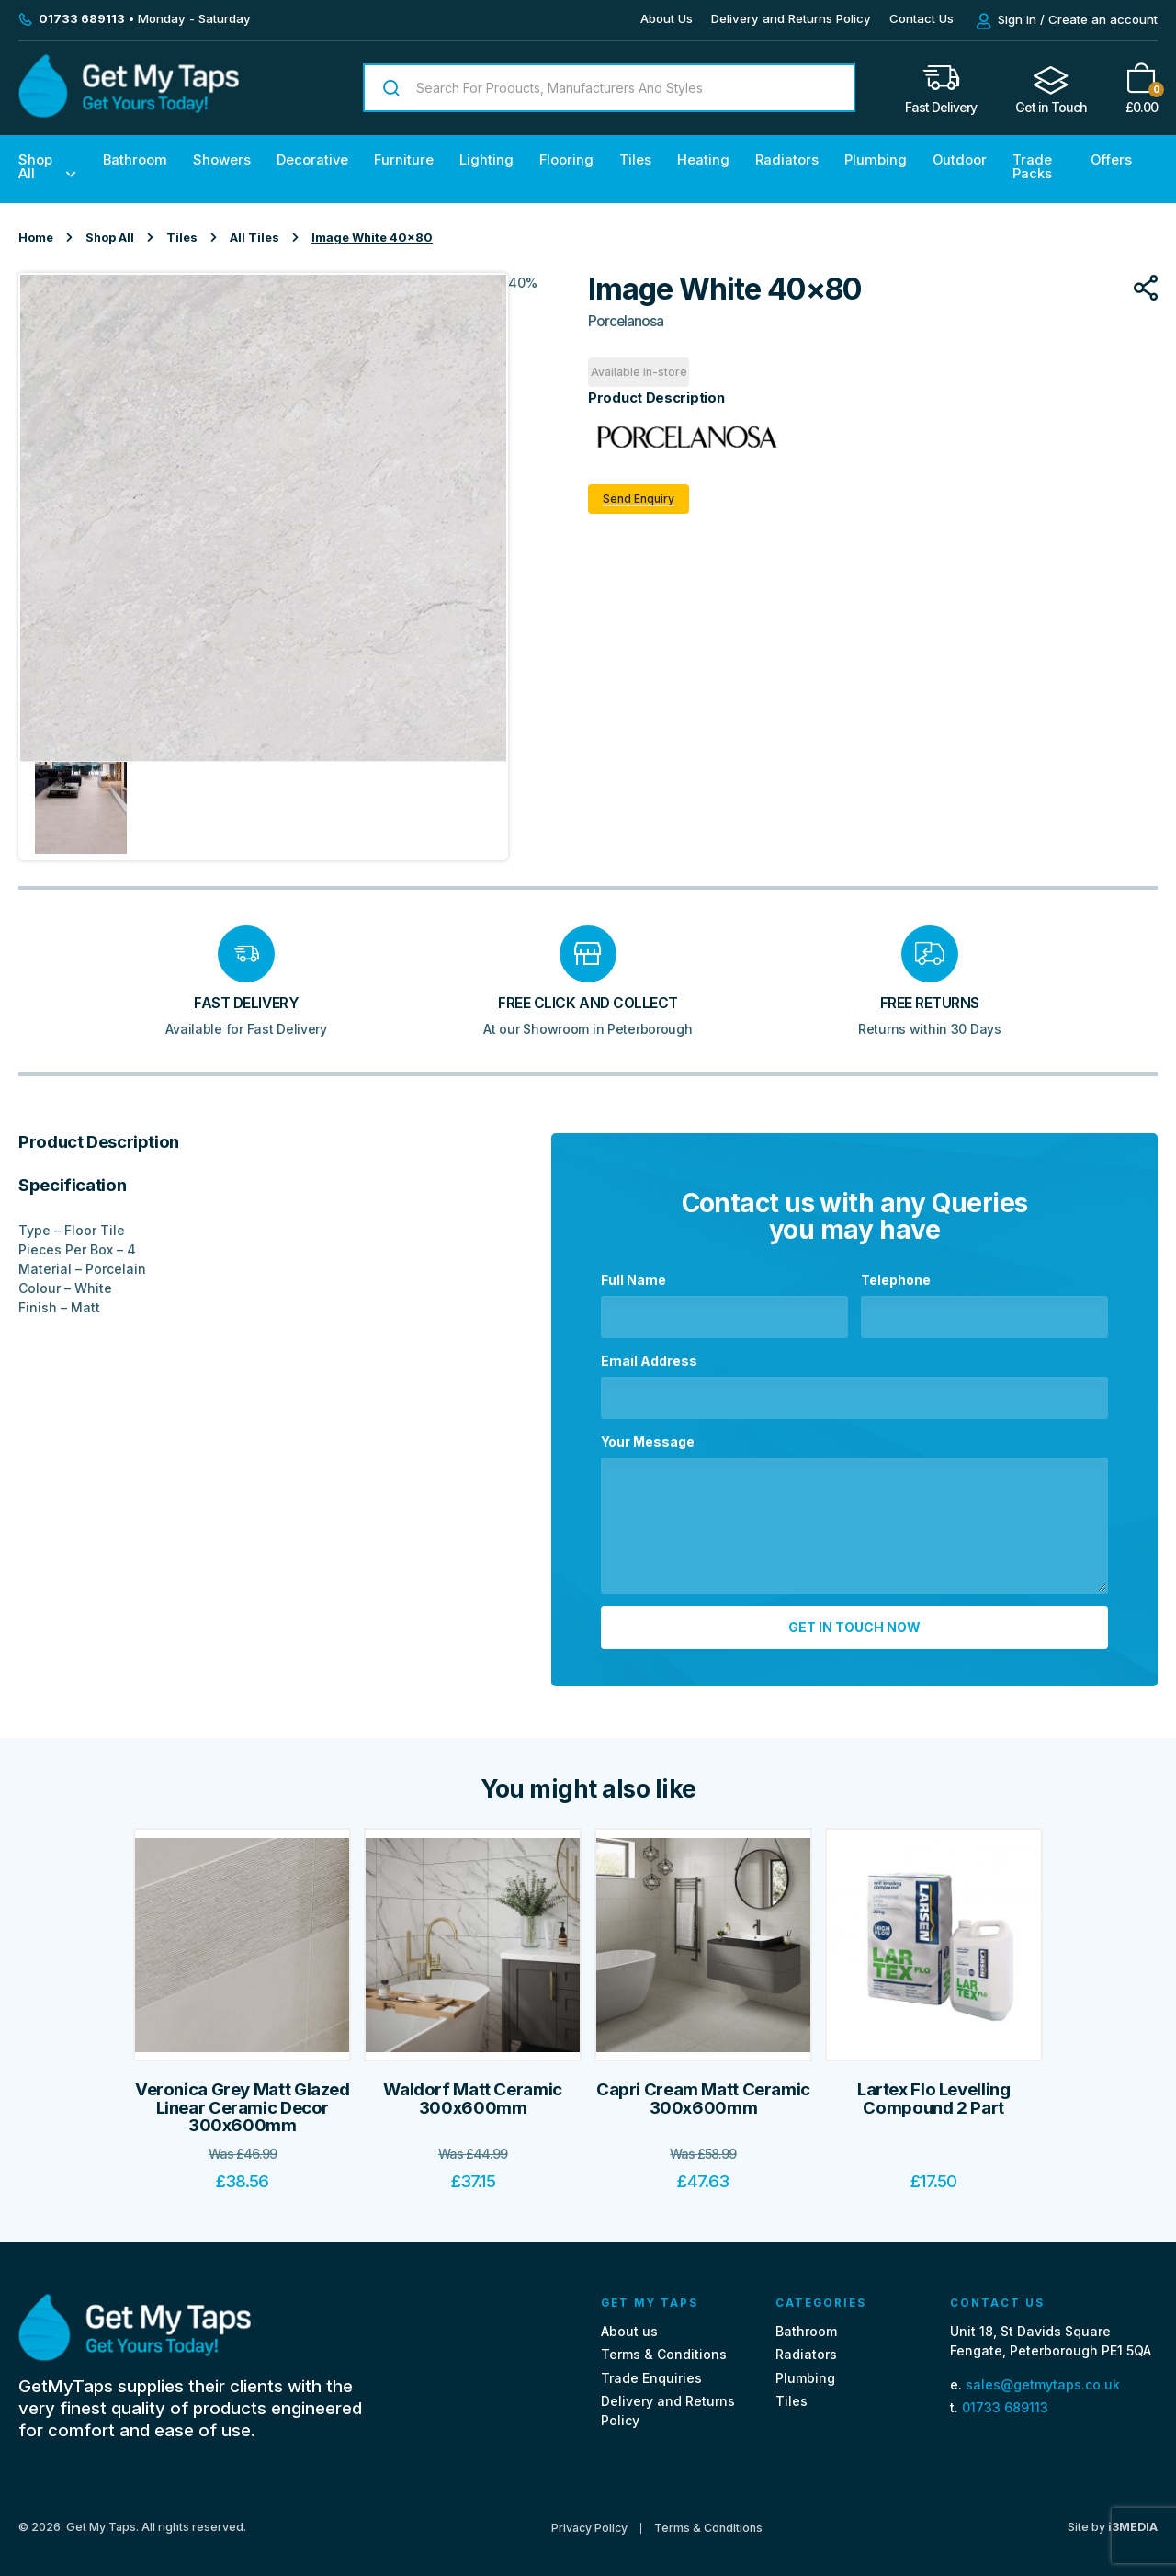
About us (629, 2319)
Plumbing (875, 160)
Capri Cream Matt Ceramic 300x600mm (703, 2086)
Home (35, 237)
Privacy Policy (589, 2516)
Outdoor (960, 160)
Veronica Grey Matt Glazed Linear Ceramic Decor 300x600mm (242, 2095)
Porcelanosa (625, 321)
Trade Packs (1032, 167)
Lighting (486, 160)
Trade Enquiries (651, 2365)
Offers (1111, 160)
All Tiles (254, 237)
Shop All (35, 167)
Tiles (635, 160)
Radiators (787, 160)
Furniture (404, 160)
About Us (666, 18)
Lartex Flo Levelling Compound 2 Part (934, 2086)
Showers (222, 160)
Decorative (312, 160)
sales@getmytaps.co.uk (1043, 2372)
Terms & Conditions (664, 2342)
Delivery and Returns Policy (791, 18)
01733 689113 (1005, 2395)
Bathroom (135, 160)
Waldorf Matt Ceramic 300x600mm (472, 2086)
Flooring (566, 160)
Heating (703, 160)
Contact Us (921, 18)
